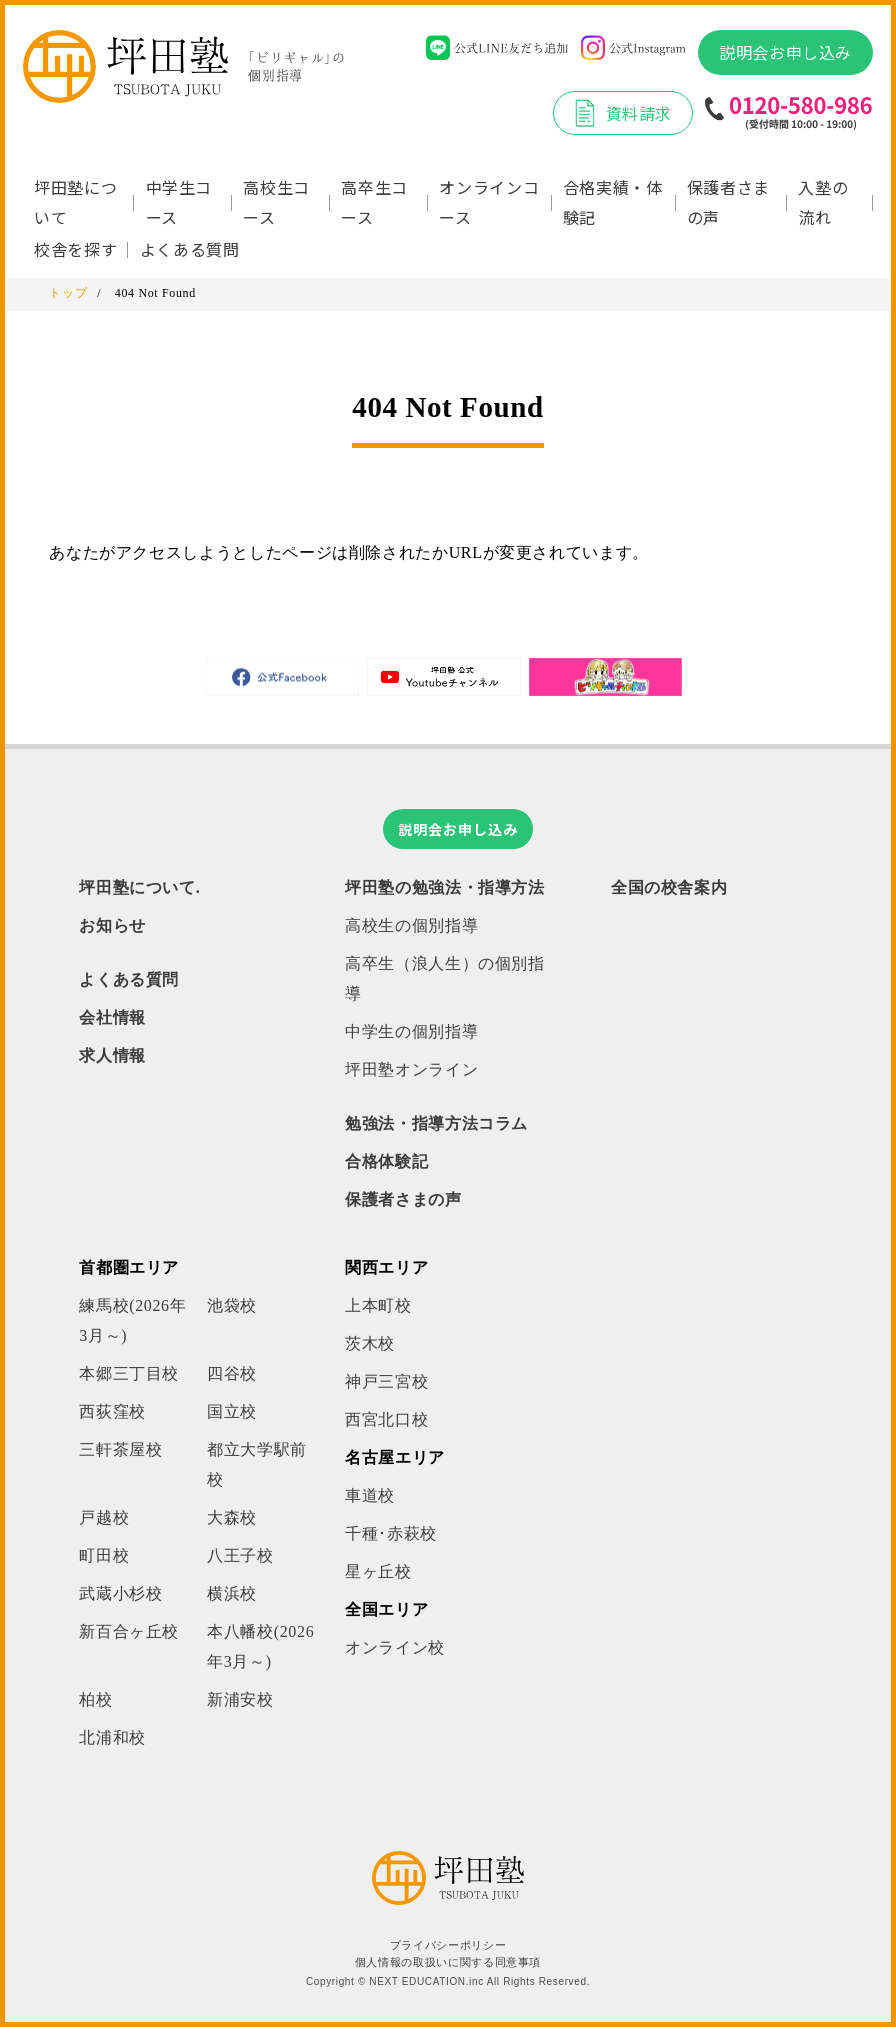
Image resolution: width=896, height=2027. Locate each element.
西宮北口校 (386, 1419)
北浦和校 (112, 1737)
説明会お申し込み (785, 52)
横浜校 (232, 1593)
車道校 (370, 1495)
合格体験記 (386, 1161)
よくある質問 (190, 249)
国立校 (232, 1411)
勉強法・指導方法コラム (436, 1123)
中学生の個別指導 (411, 1031)
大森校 (232, 1517)
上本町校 (378, 1305)
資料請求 (623, 113)
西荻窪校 (112, 1411)
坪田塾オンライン (411, 1069)
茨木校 (370, 1343)
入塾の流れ (823, 202)
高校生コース (276, 202)
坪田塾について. (139, 887)
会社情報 (112, 1017)
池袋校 (232, 1305)
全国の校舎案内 (669, 887)
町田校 (104, 1555)
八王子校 (240, 1555)
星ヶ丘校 (378, 1571)
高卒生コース (374, 202)
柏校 (95, 1699)
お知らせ (112, 925)
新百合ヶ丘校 (129, 1631)
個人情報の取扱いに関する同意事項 (448, 1962)
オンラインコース (489, 202)
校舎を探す (75, 249)
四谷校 (232, 1373)
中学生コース (179, 202)
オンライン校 (395, 1647)
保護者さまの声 (728, 202)
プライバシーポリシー (448, 1945)
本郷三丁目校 (129, 1373)
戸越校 (104, 1517)
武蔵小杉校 (120, 1593)
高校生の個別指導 (411, 925)
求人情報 (112, 1055)
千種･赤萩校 (391, 1533)
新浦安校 (240, 1699)
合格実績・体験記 (613, 202)
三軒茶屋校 (120, 1449)
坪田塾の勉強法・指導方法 (445, 887)
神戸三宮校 (386, 1381)
